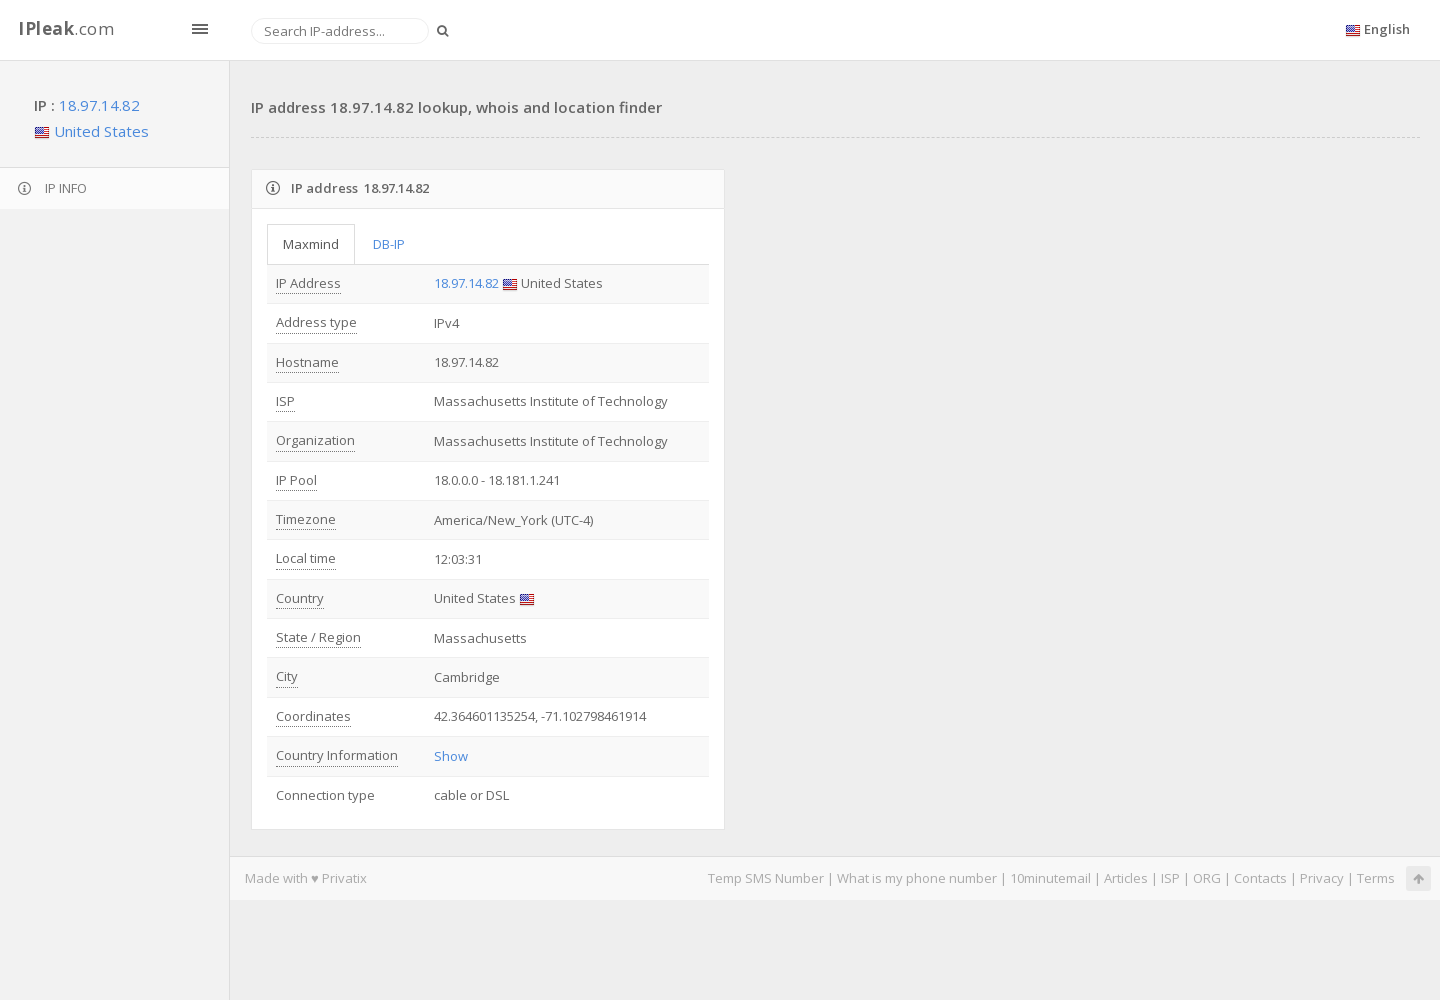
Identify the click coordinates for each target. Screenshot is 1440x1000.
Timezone (306, 519)
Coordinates (313, 716)
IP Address (308, 283)
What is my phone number (917, 878)
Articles (1126, 878)
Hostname (307, 362)
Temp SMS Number (766, 878)
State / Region (318, 637)
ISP (285, 401)
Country (300, 598)
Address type (316, 322)
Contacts (1260, 878)
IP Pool (296, 480)
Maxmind (311, 244)
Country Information (337, 755)
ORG (1207, 878)
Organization (315, 440)
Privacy (1322, 878)
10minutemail (1050, 878)
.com (66, 28)
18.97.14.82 (99, 105)
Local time (306, 558)
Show (451, 756)
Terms (1376, 878)
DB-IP (389, 244)
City (287, 676)
